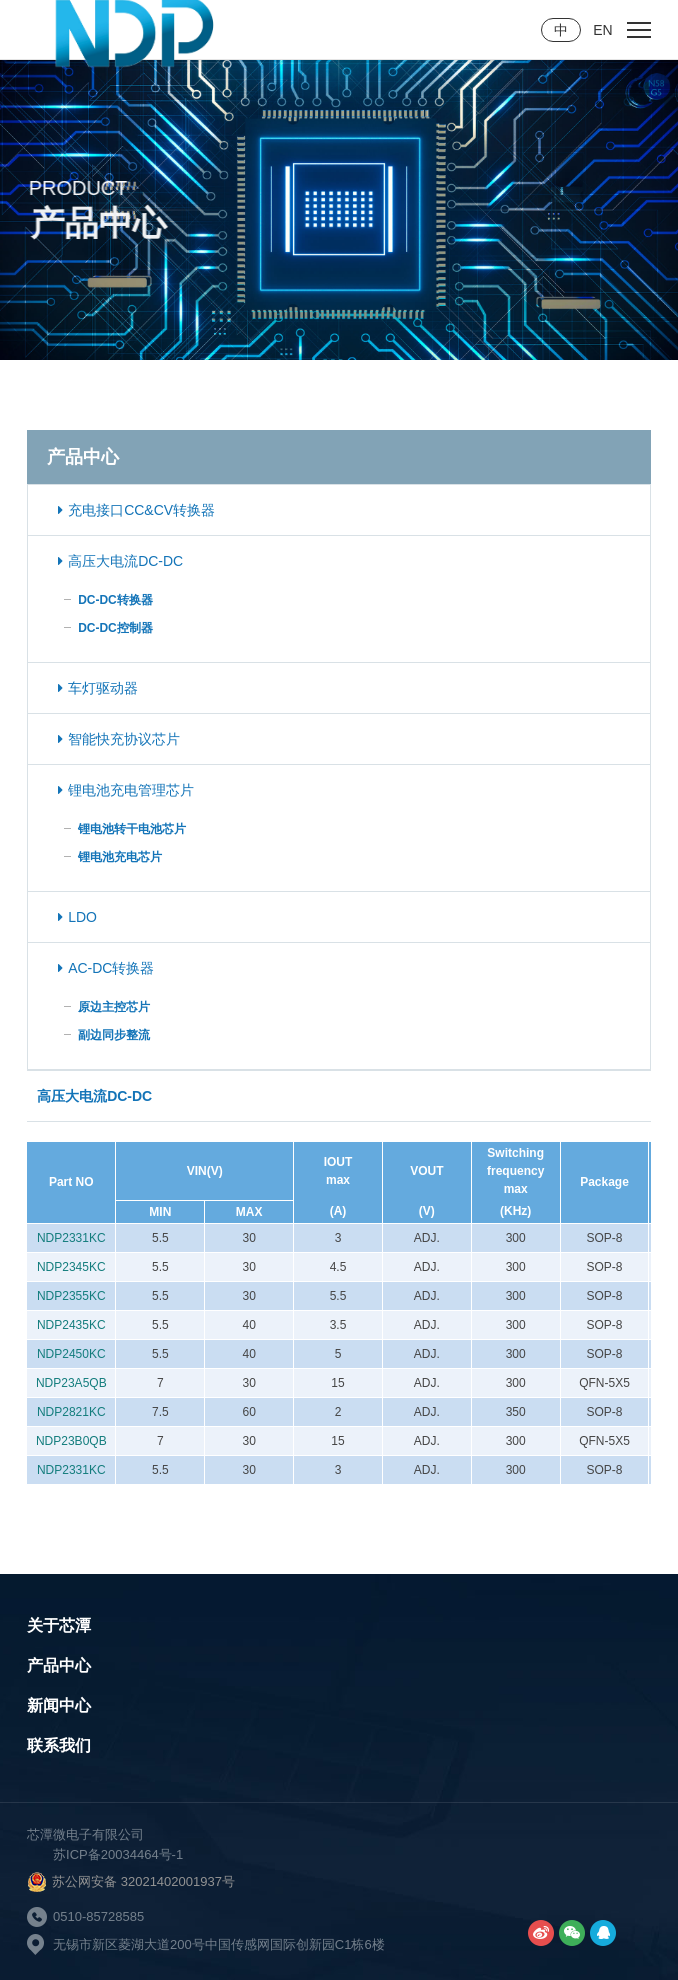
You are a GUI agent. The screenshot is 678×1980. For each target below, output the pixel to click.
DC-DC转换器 (115, 600)
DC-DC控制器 (115, 628)
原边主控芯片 (114, 1007)
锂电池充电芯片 (120, 857)
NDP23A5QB (71, 1383)
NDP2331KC (71, 1238)
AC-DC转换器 (106, 968)
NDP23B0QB (71, 1441)
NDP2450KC (71, 1354)
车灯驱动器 (98, 688)
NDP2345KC (71, 1267)
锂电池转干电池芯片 (132, 829)
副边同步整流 (114, 1035)
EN (602, 30)
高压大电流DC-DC (120, 561)
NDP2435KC (71, 1325)
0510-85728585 (98, 1916)
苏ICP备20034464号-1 (118, 1854)
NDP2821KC (71, 1412)
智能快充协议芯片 (119, 739)
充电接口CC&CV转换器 (136, 510)
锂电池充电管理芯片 (126, 790)
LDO (77, 917)
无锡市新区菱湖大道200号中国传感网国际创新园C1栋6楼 (219, 1944)
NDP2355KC (71, 1296)
